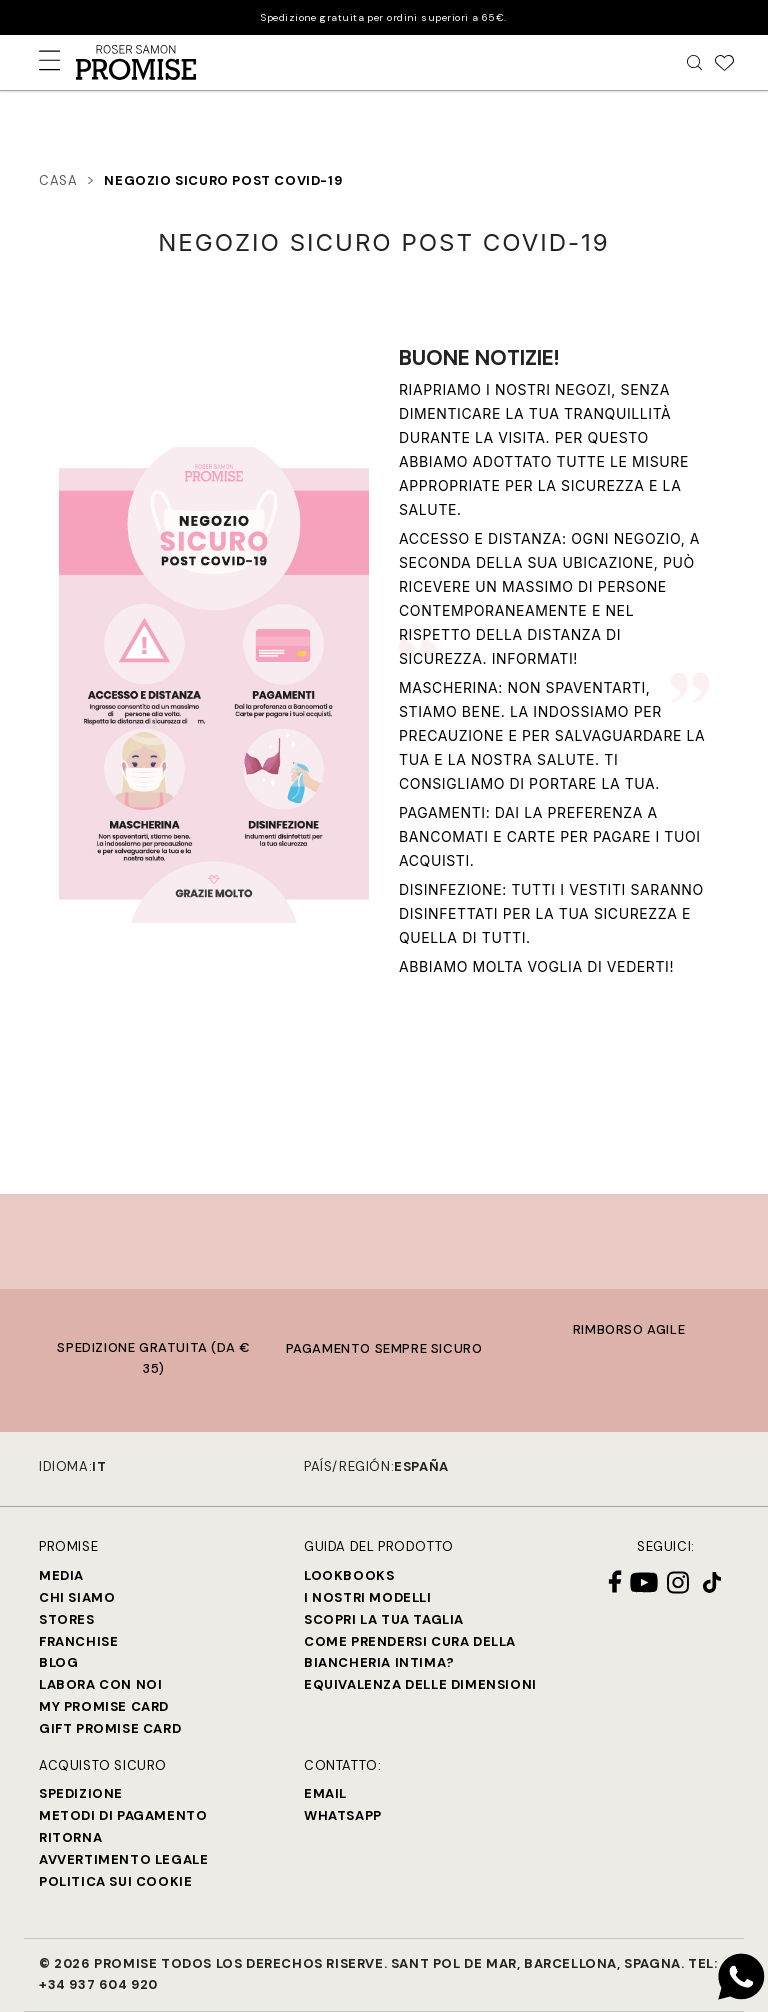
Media (61, 1575)
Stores (67, 1619)
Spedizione (81, 1793)
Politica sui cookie (115, 1881)
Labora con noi (100, 1684)
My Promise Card (104, 1706)
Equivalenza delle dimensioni (420, 1684)
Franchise (78, 1641)
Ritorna (70, 1837)
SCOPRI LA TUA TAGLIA (384, 1619)
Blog (58, 1662)
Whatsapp (343, 1815)
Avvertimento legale (123, 1859)
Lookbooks (349, 1575)
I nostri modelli (368, 1597)
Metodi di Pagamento (123, 1815)
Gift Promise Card (110, 1728)
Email (325, 1793)
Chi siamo (77, 1597)
